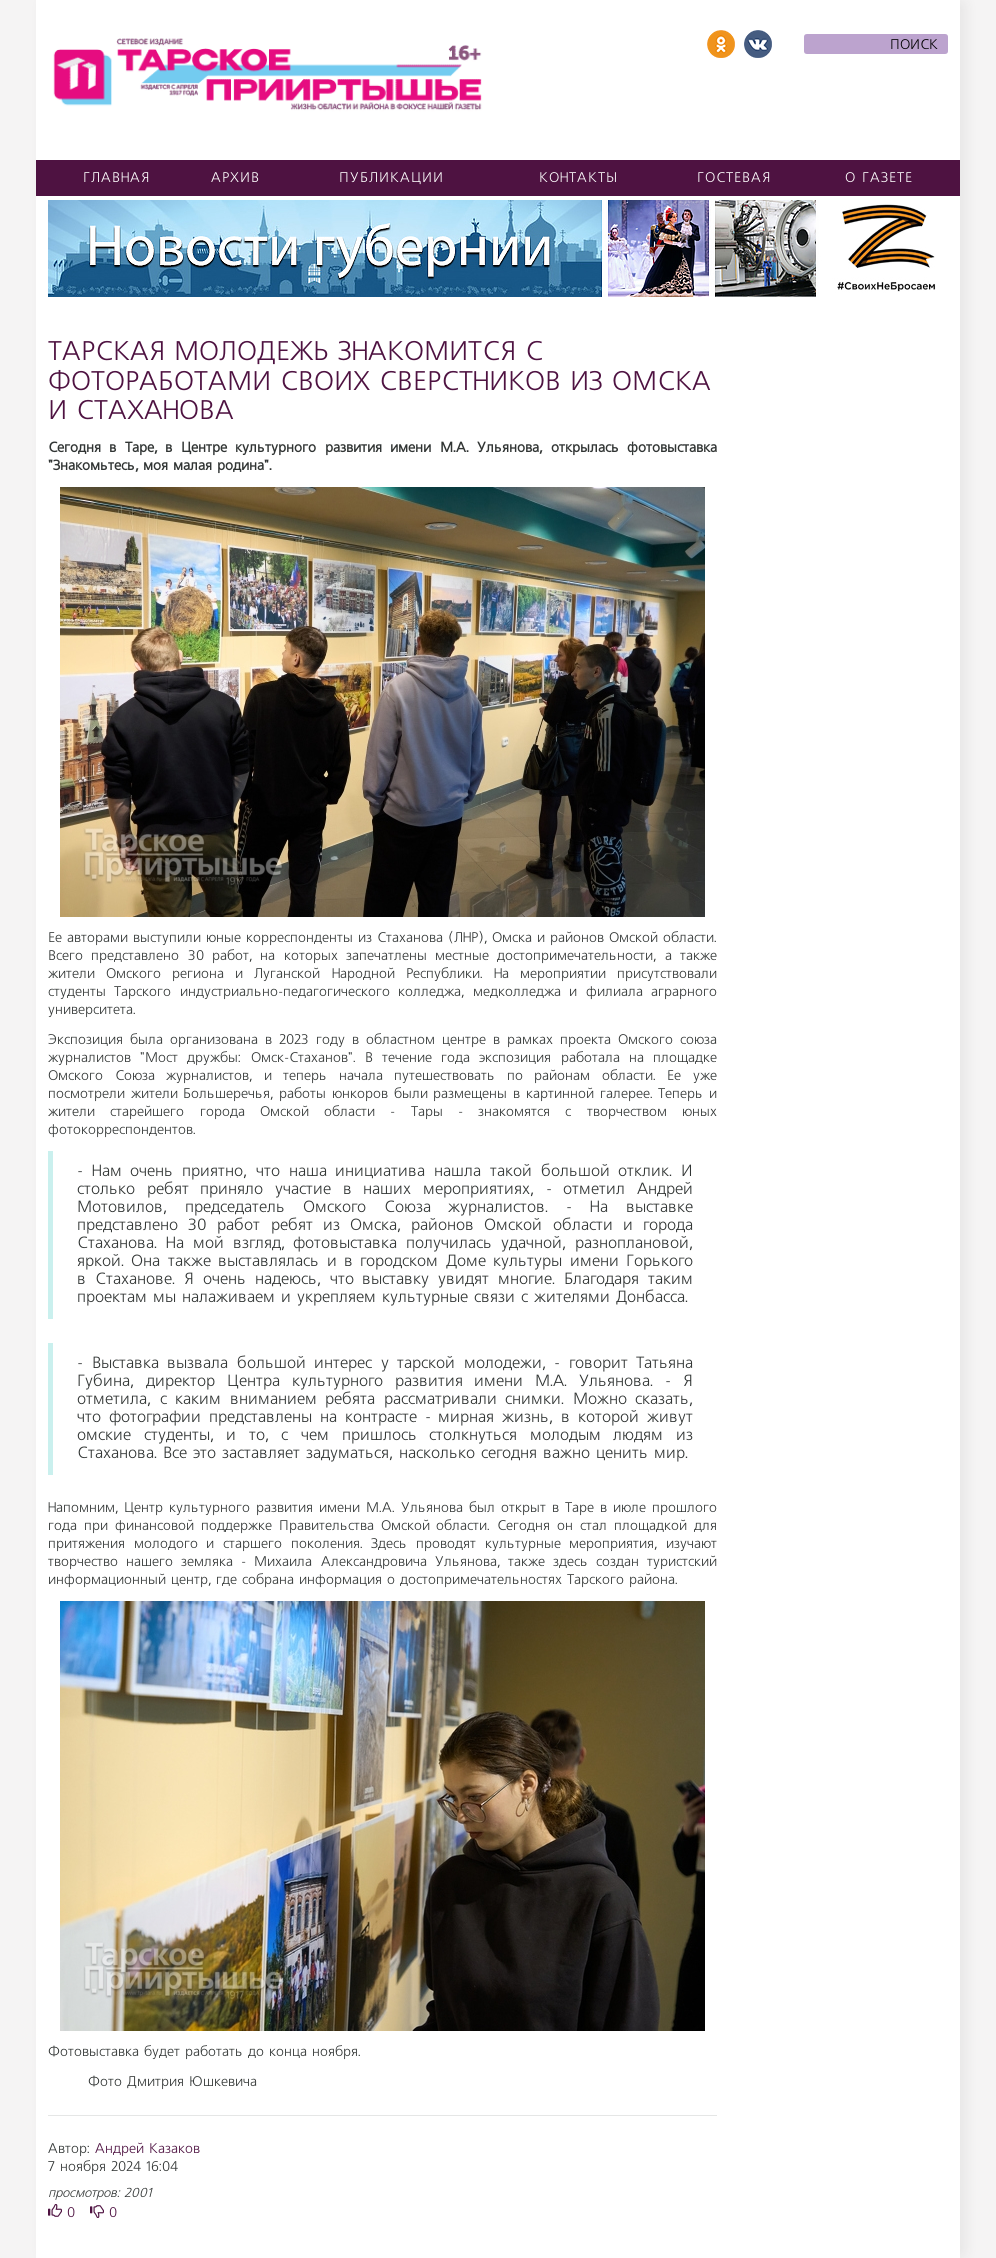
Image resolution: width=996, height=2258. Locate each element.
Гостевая (734, 178)
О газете (879, 178)
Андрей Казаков (147, 2149)
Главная (117, 178)
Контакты (578, 178)
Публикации (391, 178)
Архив (235, 178)
